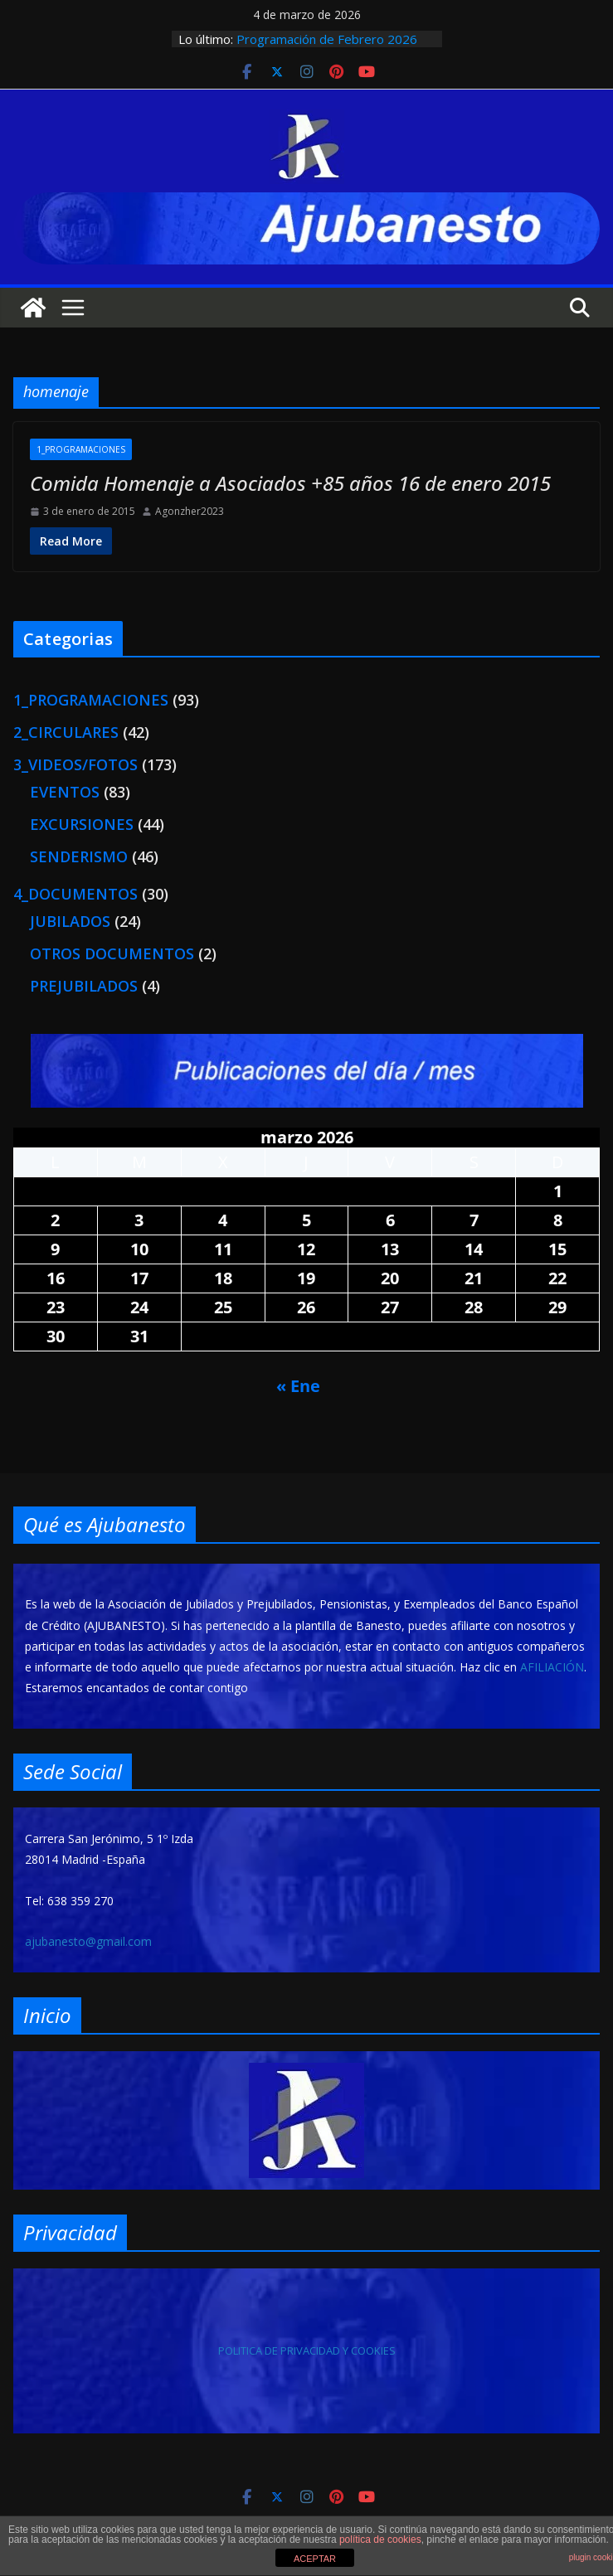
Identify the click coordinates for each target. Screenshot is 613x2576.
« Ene (298, 1386)
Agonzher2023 (189, 511)
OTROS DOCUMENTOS (112, 953)
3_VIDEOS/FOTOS (75, 764)
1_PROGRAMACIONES (80, 449)
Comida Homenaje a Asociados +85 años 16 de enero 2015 (290, 483)
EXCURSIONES (82, 824)
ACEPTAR (315, 2559)
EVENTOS (65, 792)
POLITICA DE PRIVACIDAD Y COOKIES (307, 2350)
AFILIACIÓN (552, 1667)
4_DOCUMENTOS (75, 894)
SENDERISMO (79, 856)
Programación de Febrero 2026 (326, 39)
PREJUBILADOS (84, 986)
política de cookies (380, 2539)
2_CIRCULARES (66, 732)
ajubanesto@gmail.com (88, 1941)
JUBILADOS (70, 921)
